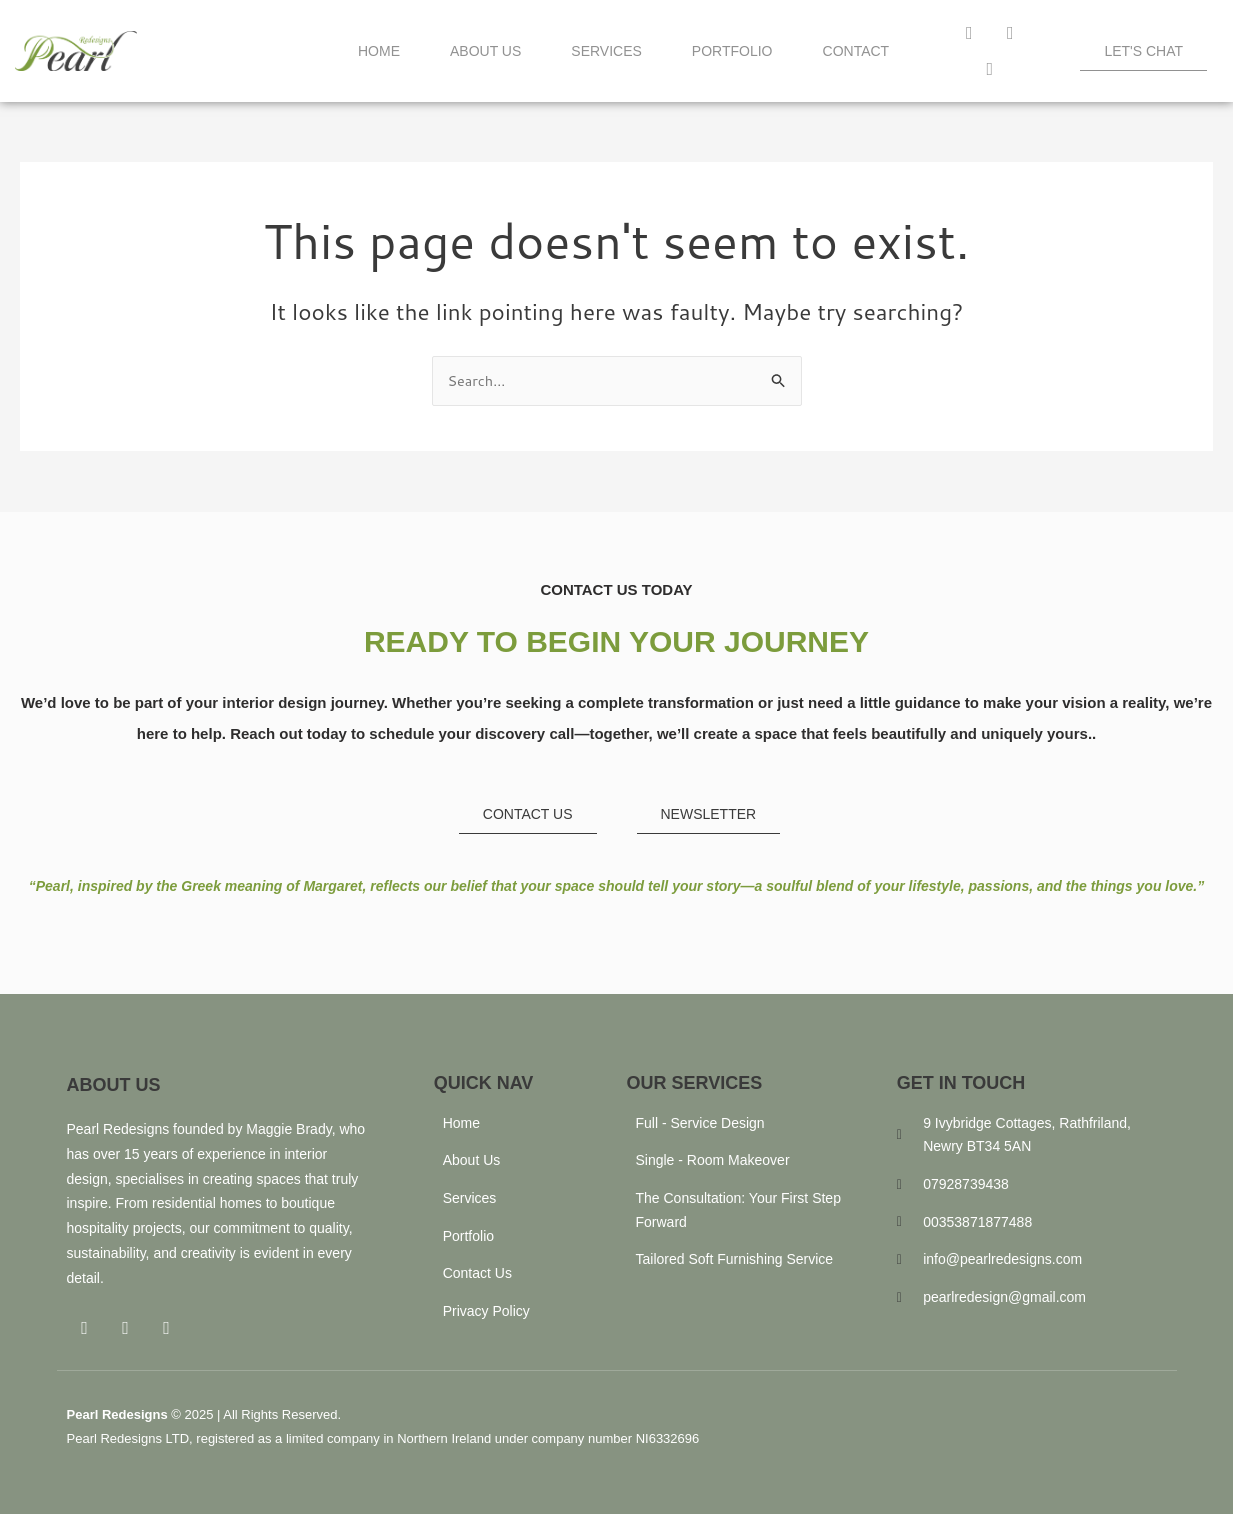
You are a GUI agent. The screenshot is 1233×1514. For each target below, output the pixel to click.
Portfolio (732, 51)
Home (379, 51)
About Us (485, 51)
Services (606, 51)
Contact (856, 51)
